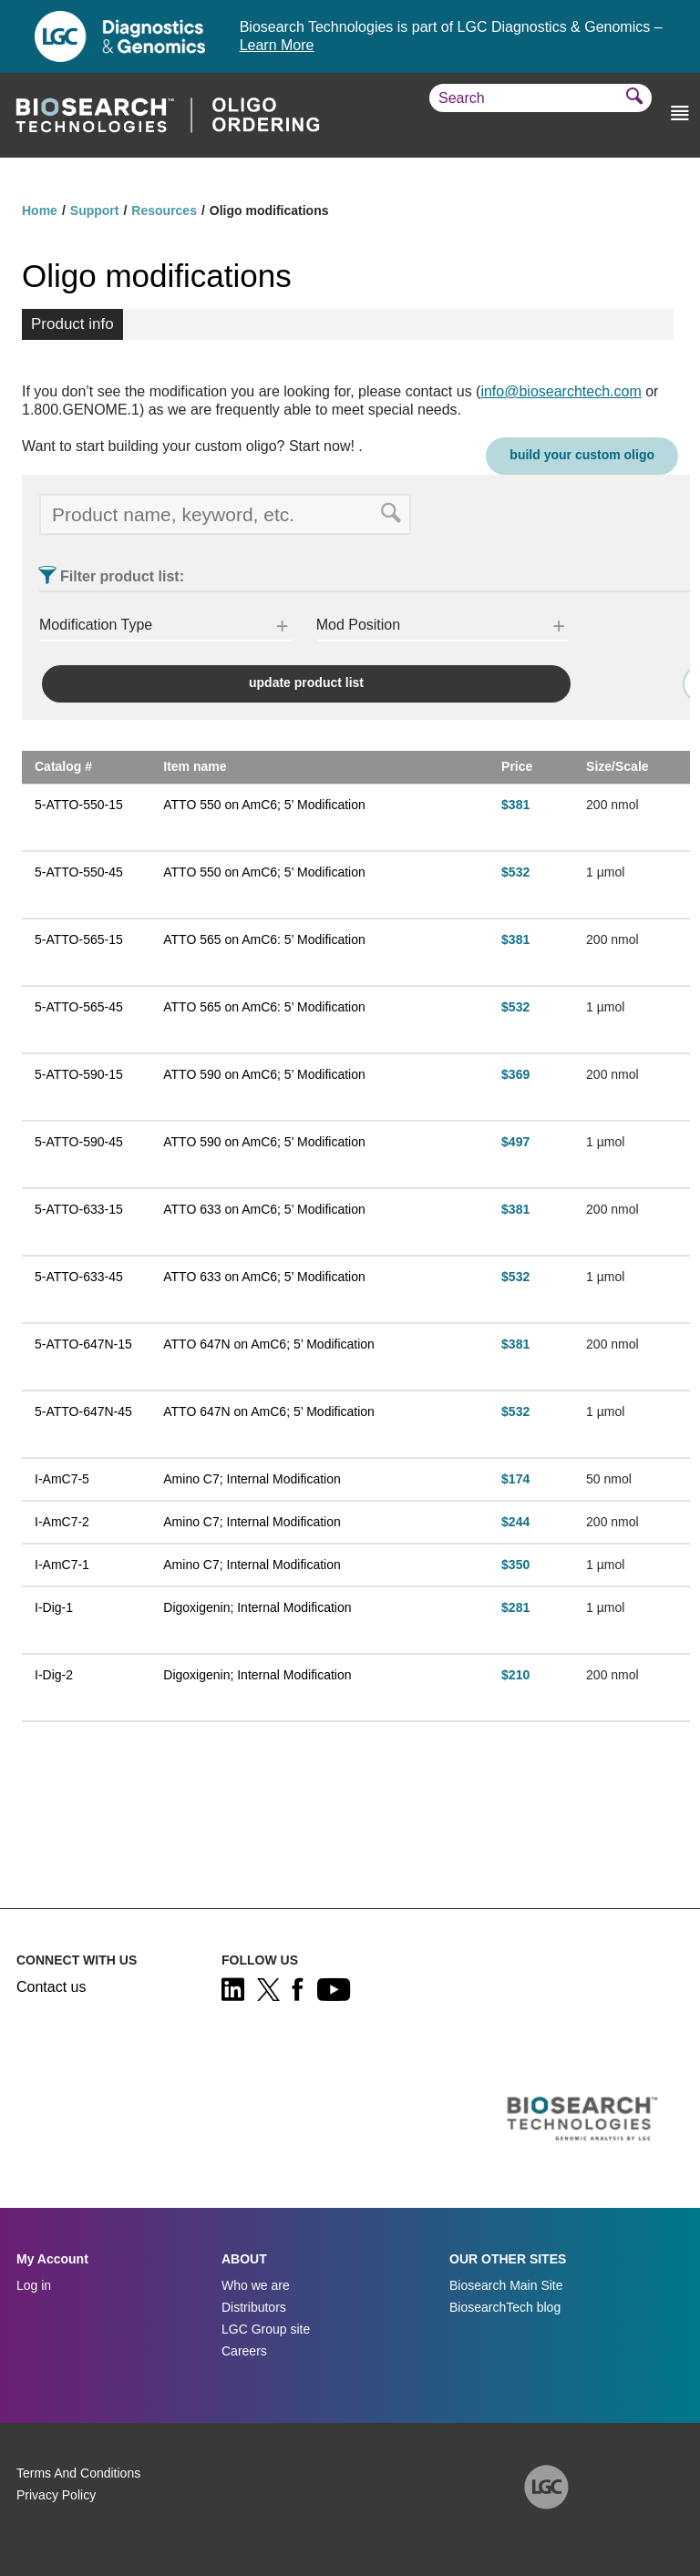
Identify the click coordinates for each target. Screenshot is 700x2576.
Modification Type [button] (95, 624)
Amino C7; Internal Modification (252, 1479)
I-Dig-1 (54, 1607)
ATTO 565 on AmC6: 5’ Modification (264, 939)
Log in (33, 2285)
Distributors (253, 2307)
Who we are (255, 2285)
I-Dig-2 (54, 1675)
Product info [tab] (72, 324)
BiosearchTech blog (505, 2307)
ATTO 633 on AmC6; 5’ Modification (264, 1209)
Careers (244, 2351)
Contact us (51, 1987)
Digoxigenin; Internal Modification (257, 1607)
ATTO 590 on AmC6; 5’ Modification (264, 1074)
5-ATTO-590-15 (79, 1074)
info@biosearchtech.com (560, 391)
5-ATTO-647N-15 (83, 1344)
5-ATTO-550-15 (79, 804)
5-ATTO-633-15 (79, 1209)
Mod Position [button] (358, 624)
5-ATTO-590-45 (79, 1141)
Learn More (277, 45)
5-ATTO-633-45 (79, 1276)
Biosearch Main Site (506, 2285)
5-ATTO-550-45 (79, 872)
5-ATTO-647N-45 (83, 1411)
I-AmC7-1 (62, 1564)
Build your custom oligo (582, 454)
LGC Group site (265, 2329)
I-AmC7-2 (62, 1521)
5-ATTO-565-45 (79, 1007)
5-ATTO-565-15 (79, 939)
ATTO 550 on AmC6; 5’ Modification (264, 804)
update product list (306, 682)
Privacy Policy (56, 2495)
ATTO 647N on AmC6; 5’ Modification (269, 1344)
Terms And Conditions (78, 2473)
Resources (164, 210)
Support (94, 210)
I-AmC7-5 (62, 1479)
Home (39, 210)
